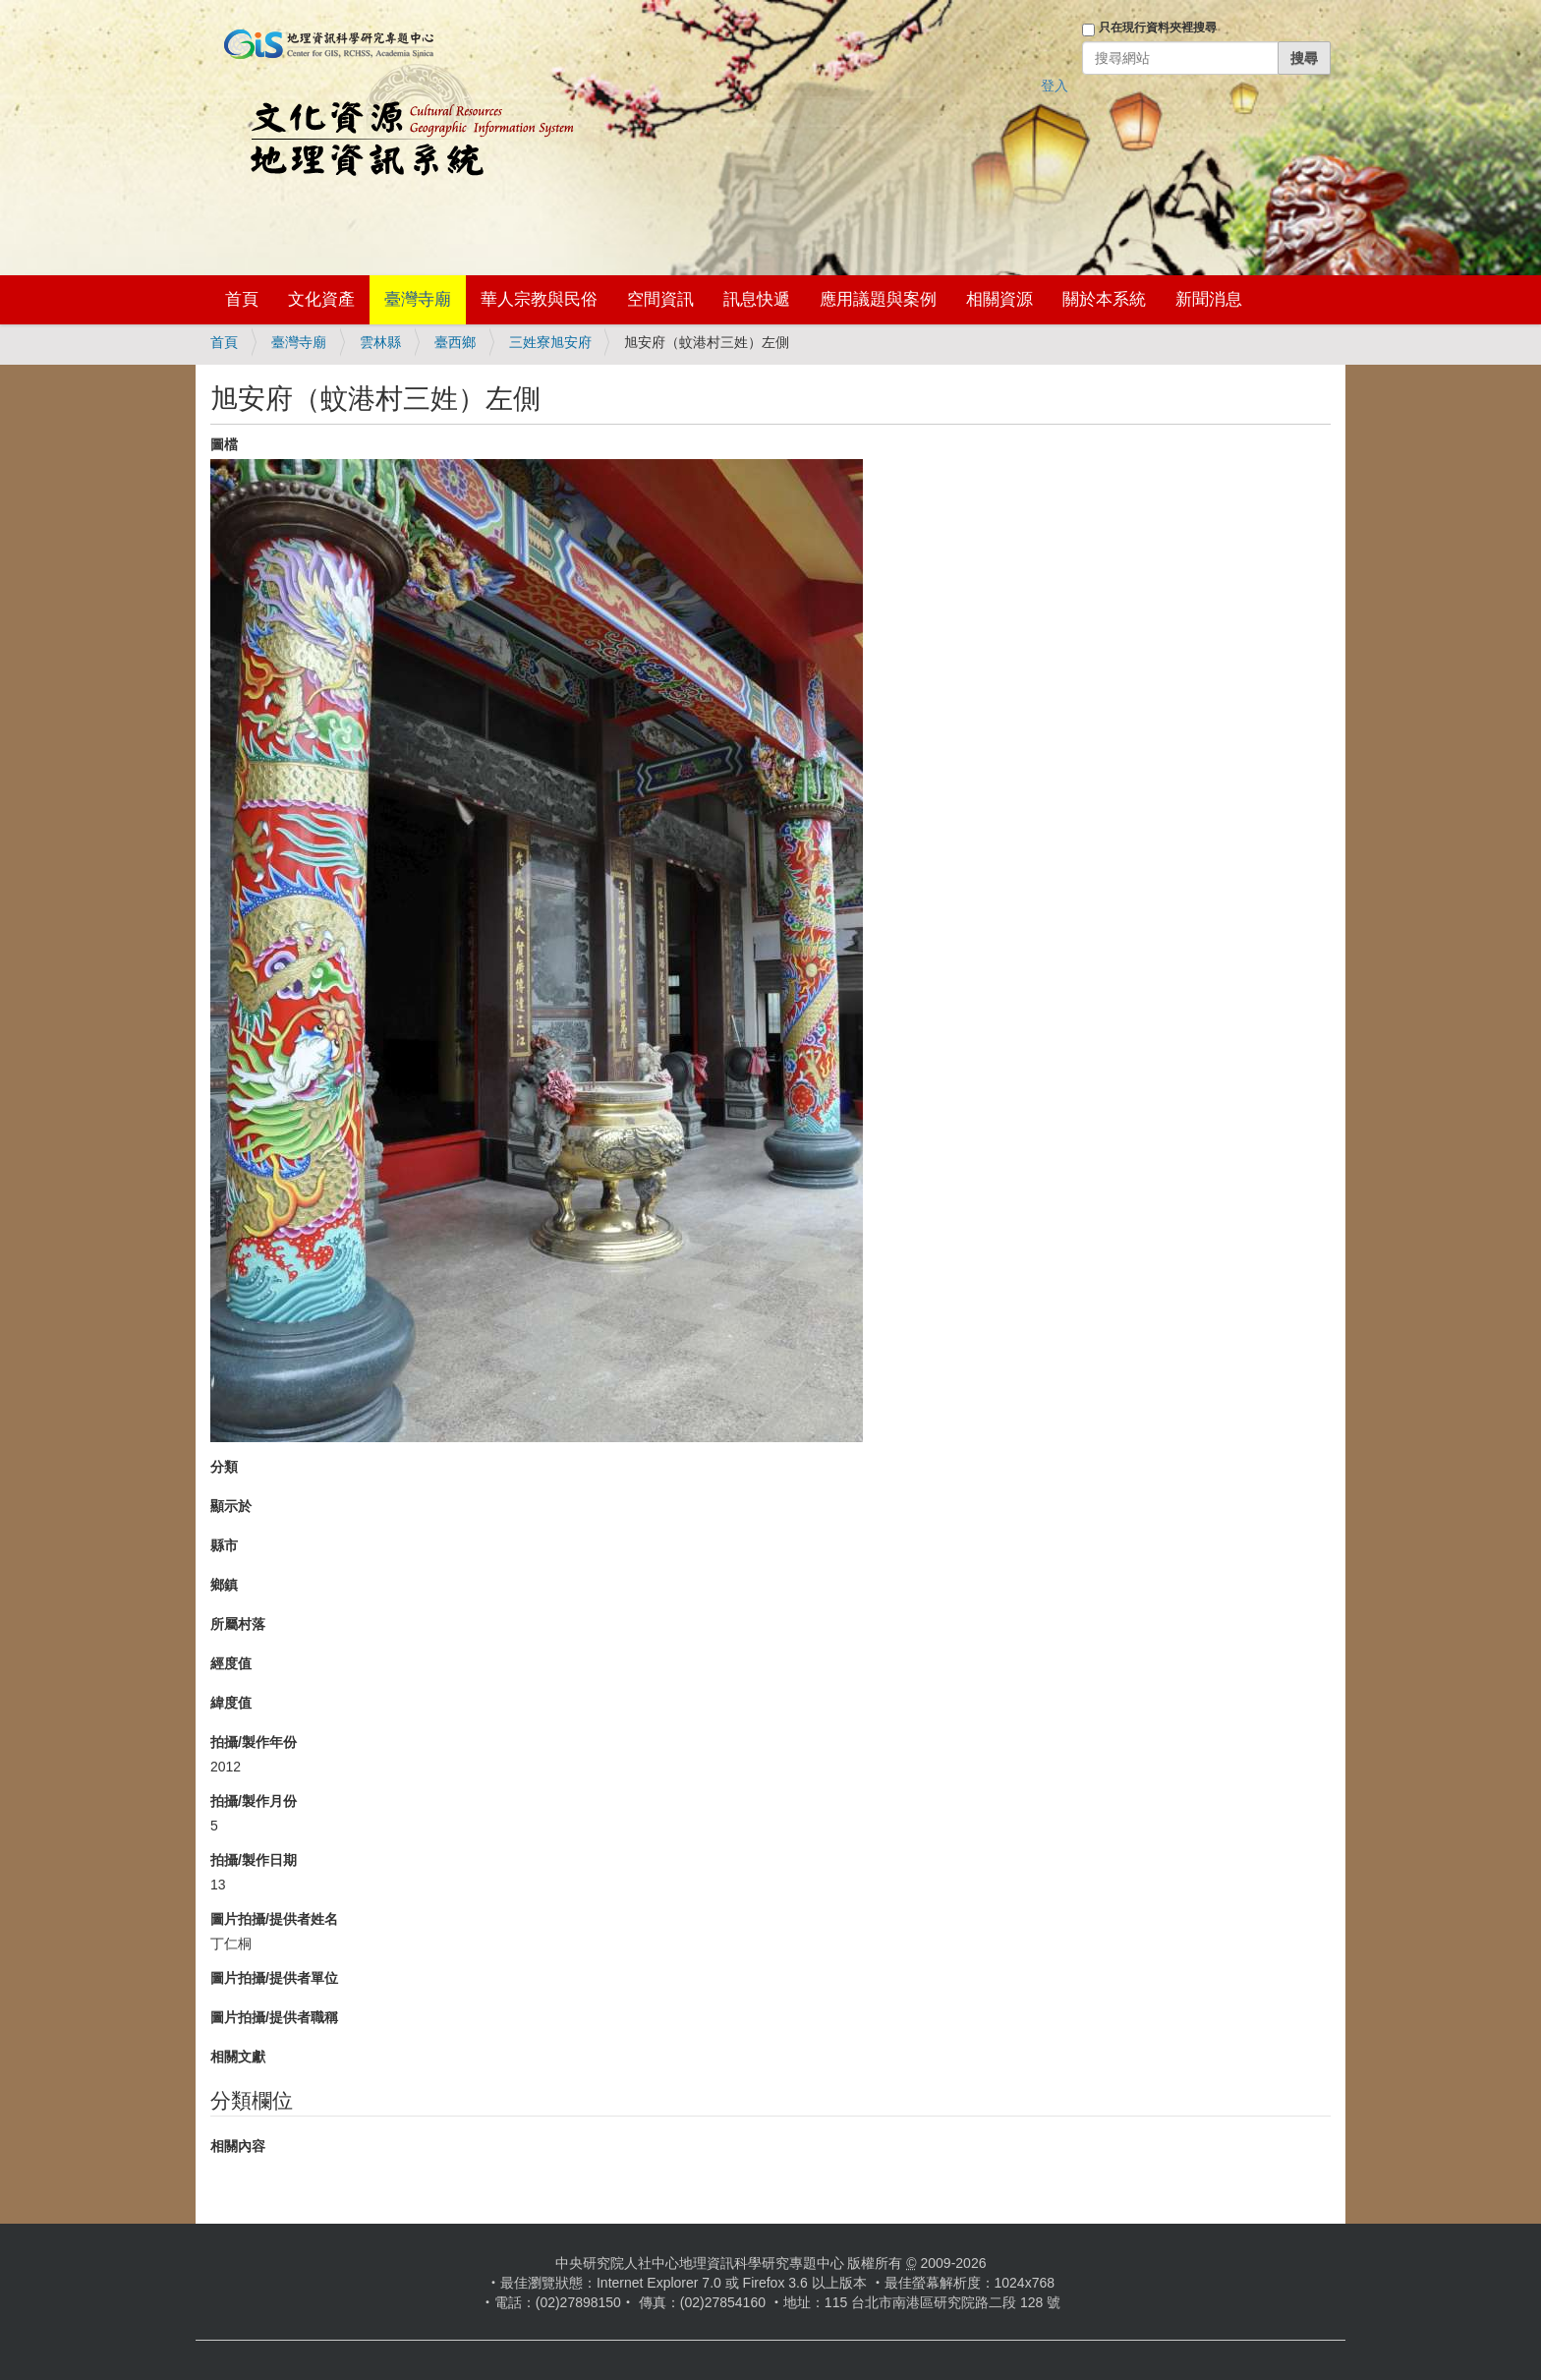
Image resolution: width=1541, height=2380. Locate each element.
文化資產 (321, 299)
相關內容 (237, 2146)
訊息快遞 (756, 299)
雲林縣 (380, 342)
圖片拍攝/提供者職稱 (274, 2017)
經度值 (231, 1663)
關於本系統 (1104, 299)
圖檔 (224, 444)
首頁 (241, 299)
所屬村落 (237, 1624)
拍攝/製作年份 (253, 1742)
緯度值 (231, 1703)
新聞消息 (1208, 299)
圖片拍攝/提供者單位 (274, 1978)
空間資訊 (660, 299)
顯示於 (231, 1506)
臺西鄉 (455, 342)
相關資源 (999, 299)
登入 (1054, 85)
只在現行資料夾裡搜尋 (1158, 27)
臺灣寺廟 (417, 299)
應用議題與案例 (878, 299)
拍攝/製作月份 (253, 1801)
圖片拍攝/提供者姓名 (274, 1919)
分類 (224, 1467)
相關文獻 (237, 2056)
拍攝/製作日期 (253, 1860)
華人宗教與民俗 (539, 299)
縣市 (224, 1545)
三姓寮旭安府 (550, 342)
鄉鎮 (224, 1585)
